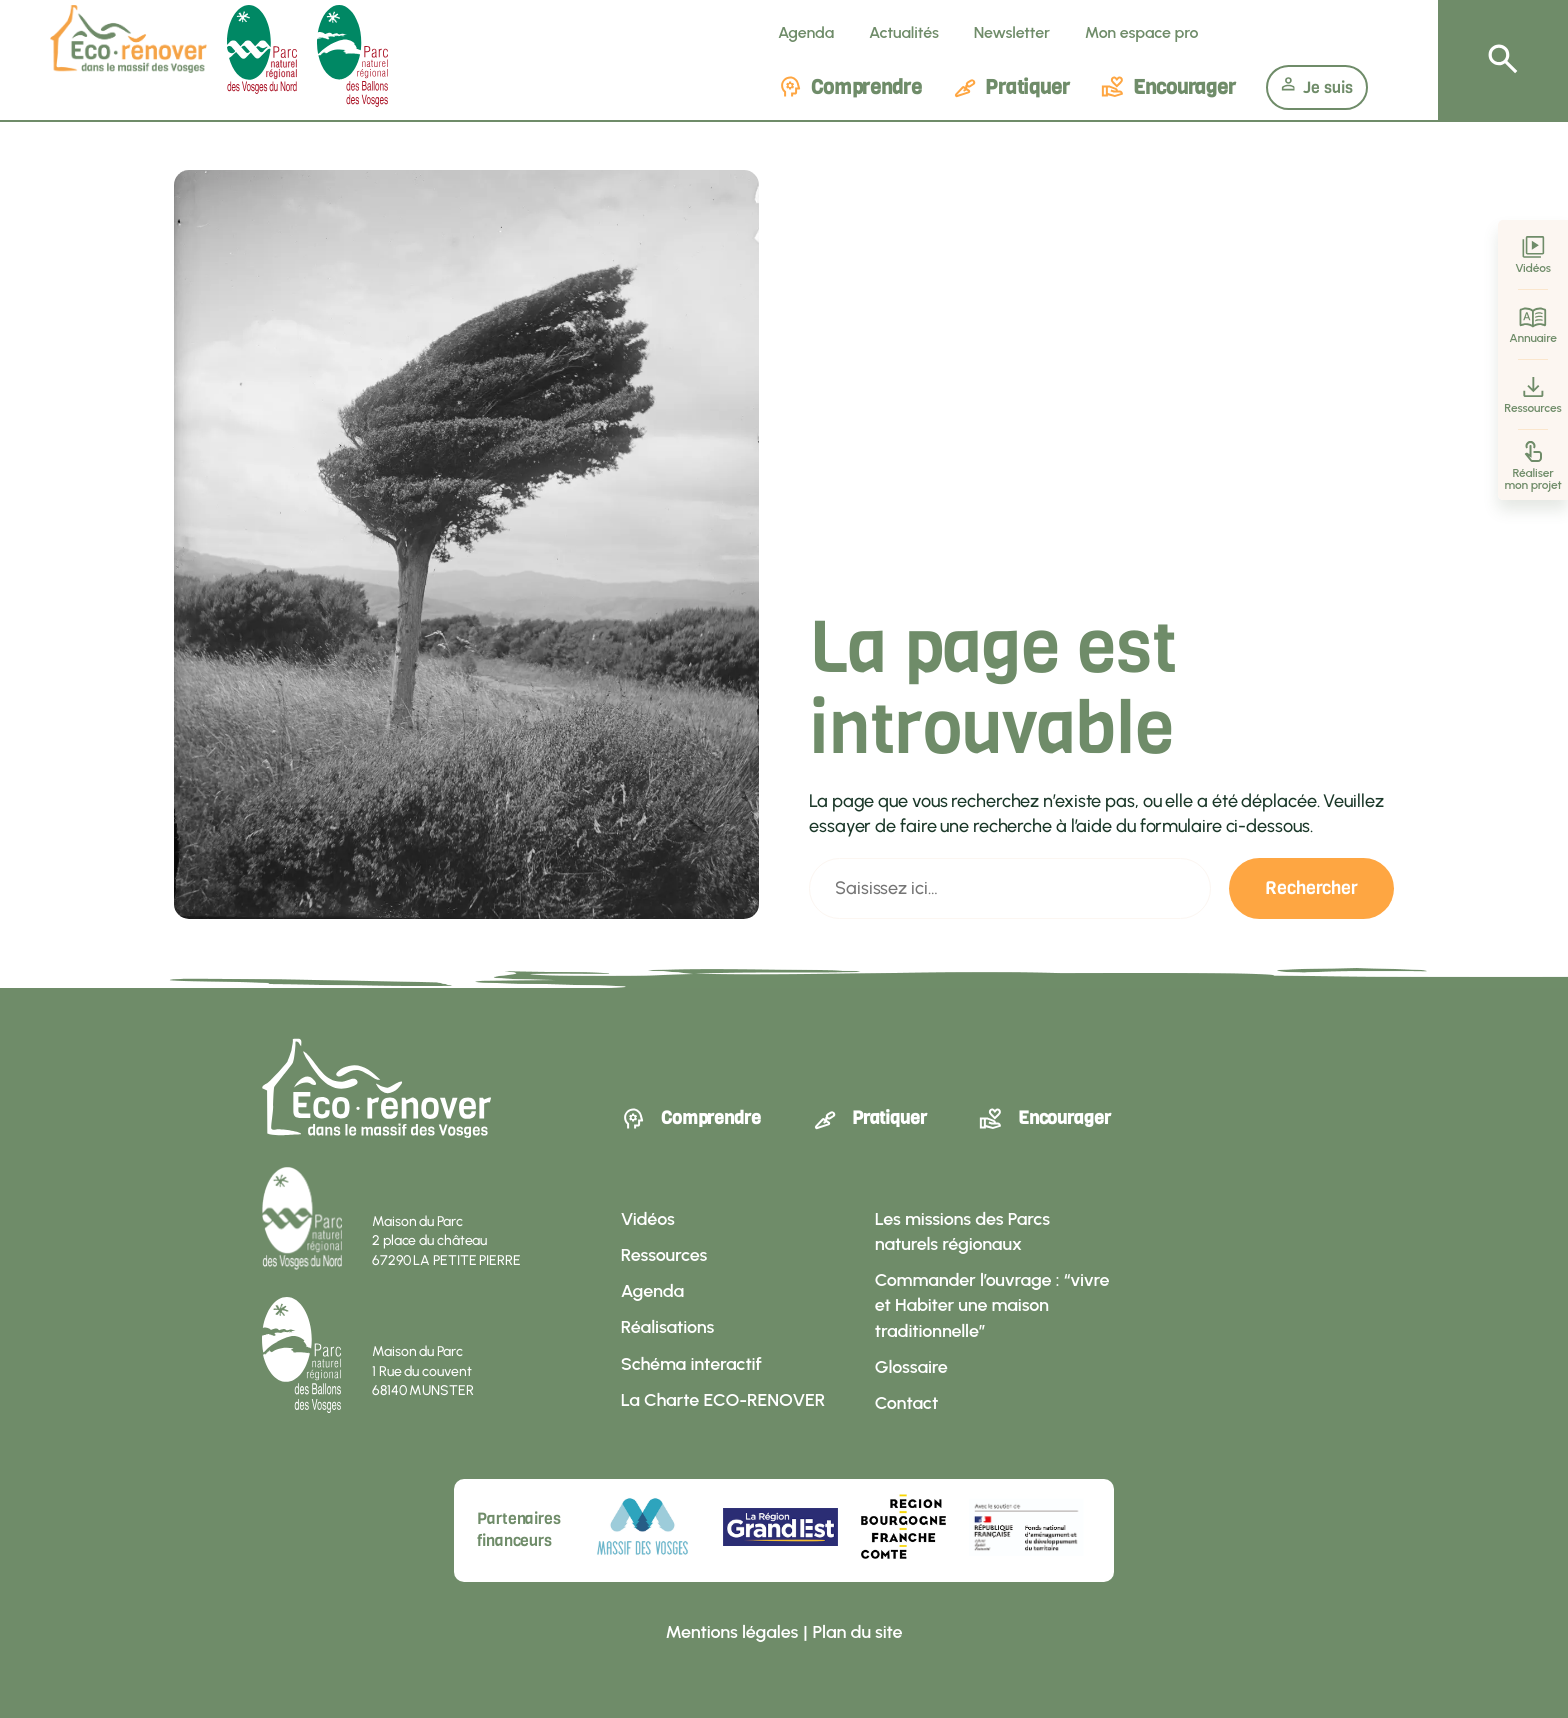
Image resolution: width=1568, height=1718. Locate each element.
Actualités (904, 32)
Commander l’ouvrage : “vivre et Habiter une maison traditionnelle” (992, 1305)
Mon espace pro (1141, 32)
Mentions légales (731, 1632)
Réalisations (667, 1327)
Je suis (1317, 87)
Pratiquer (1011, 87)
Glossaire (911, 1367)
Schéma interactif (691, 1364)
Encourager (1168, 87)
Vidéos (1533, 255)
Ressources (1532, 395)
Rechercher (1311, 888)
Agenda (806, 32)
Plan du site (858, 1632)
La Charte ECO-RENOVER (723, 1400)
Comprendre (850, 87)
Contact (906, 1403)
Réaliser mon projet (1532, 466)
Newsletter (1012, 32)
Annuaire (1533, 326)
